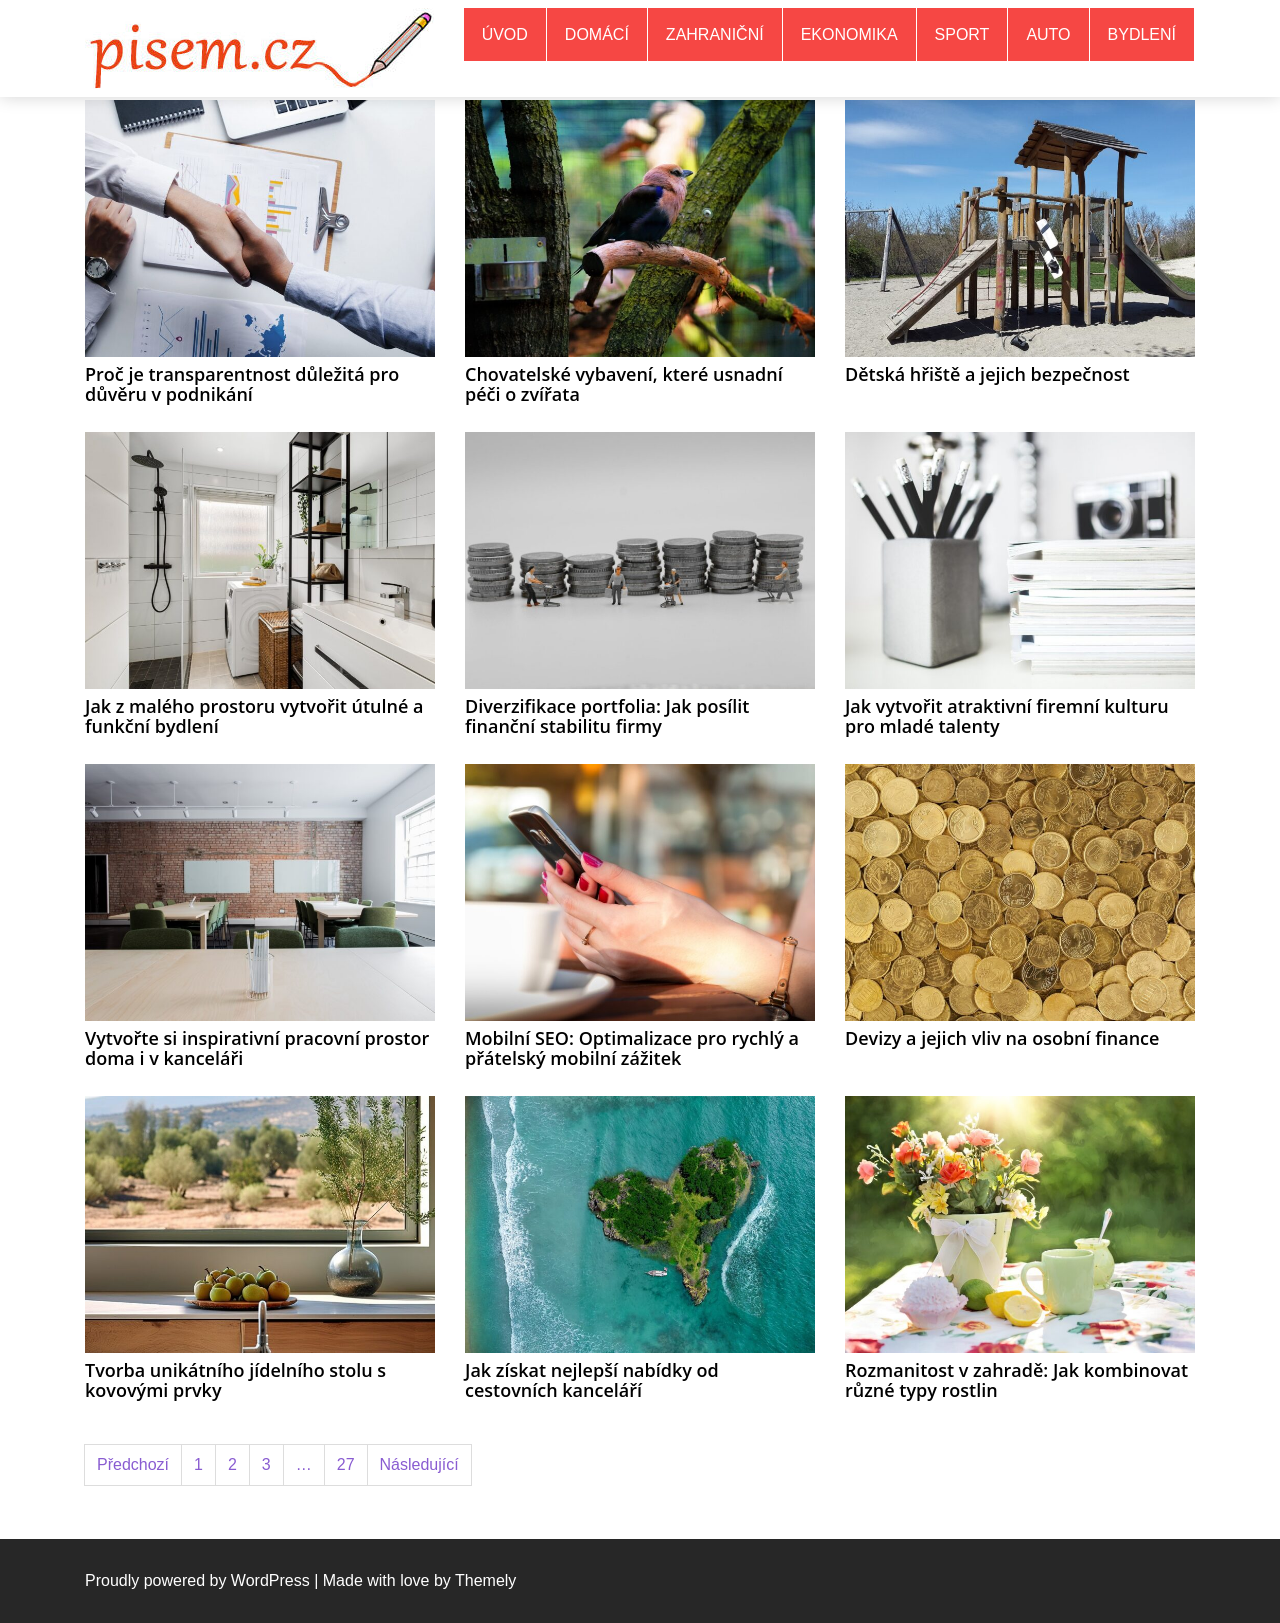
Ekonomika (849, 34)
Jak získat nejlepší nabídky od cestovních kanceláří (592, 1380)
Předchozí (133, 1464)
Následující (419, 1464)
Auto (1048, 34)
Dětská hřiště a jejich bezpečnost (987, 374)
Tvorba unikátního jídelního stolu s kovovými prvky (235, 1380)
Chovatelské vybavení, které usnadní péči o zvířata (624, 384)
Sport (962, 34)
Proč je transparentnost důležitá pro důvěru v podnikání (242, 384)
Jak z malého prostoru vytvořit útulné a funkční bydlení (254, 716)
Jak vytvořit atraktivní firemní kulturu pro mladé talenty (1007, 716)
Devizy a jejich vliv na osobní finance (1002, 1038)
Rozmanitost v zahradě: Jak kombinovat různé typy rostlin (1016, 1380)
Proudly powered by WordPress (197, 1580)
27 (346, 1464)
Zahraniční (715, 34)
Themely (485, 1580)
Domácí (597, 34)
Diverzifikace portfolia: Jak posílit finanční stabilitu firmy (607, 716)
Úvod (505, 34)
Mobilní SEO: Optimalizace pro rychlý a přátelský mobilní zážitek (632, 1048)
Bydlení (1142, 34)
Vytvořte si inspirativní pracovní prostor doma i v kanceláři (257, 1048)
